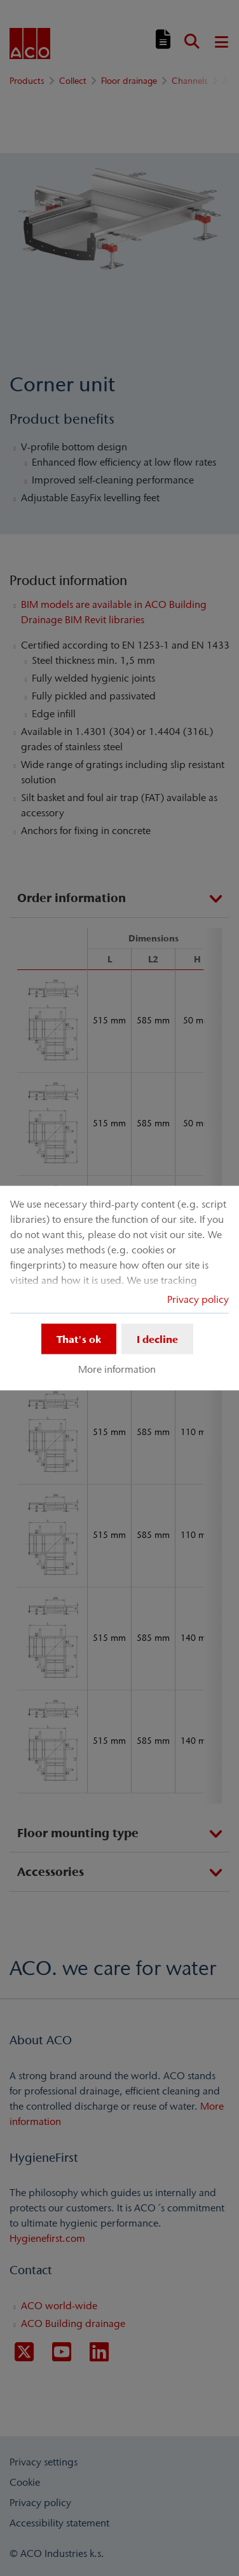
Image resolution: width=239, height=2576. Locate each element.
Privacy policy (198, 1298)
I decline (157, 1338)
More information (117, 1369)
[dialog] (119, 1288)
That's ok (79, 1338)
